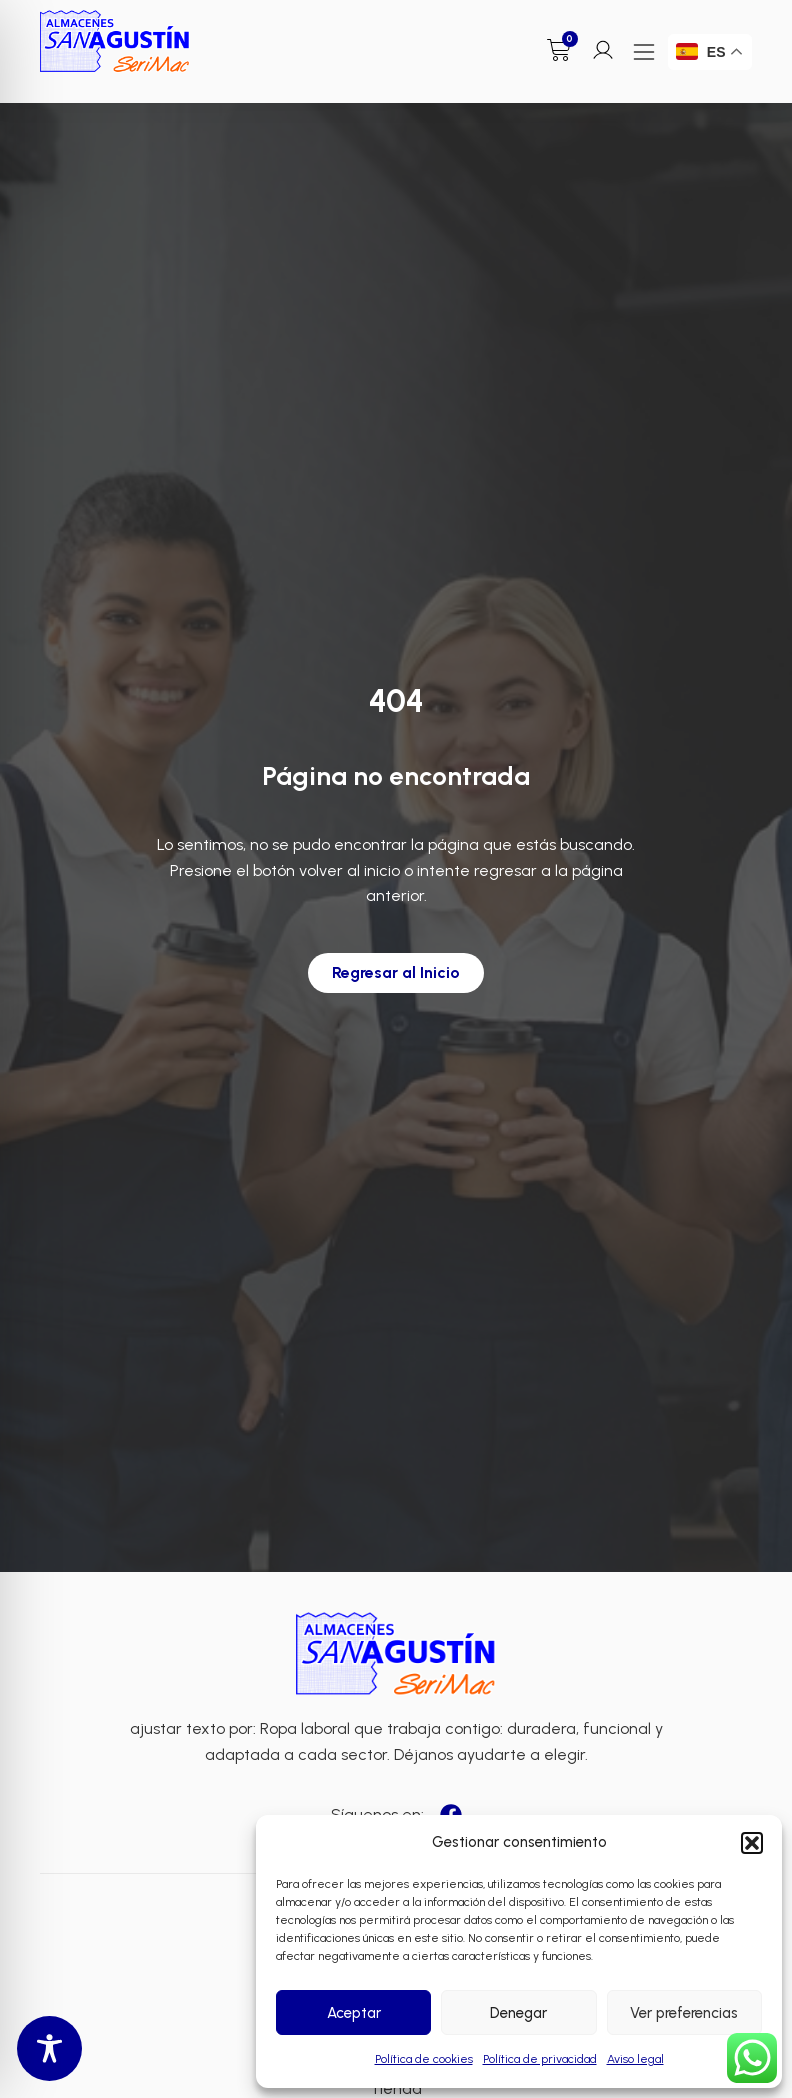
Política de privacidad (540, 2059)
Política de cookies (424, 2059)
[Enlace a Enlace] (115, 41)
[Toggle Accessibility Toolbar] (49, 2048)
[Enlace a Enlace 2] (396, 1654)
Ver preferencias (684, 2013)
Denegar (518, 2013)
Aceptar (354, 2013)
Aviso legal (635, 2059)
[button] (752, 1843)
